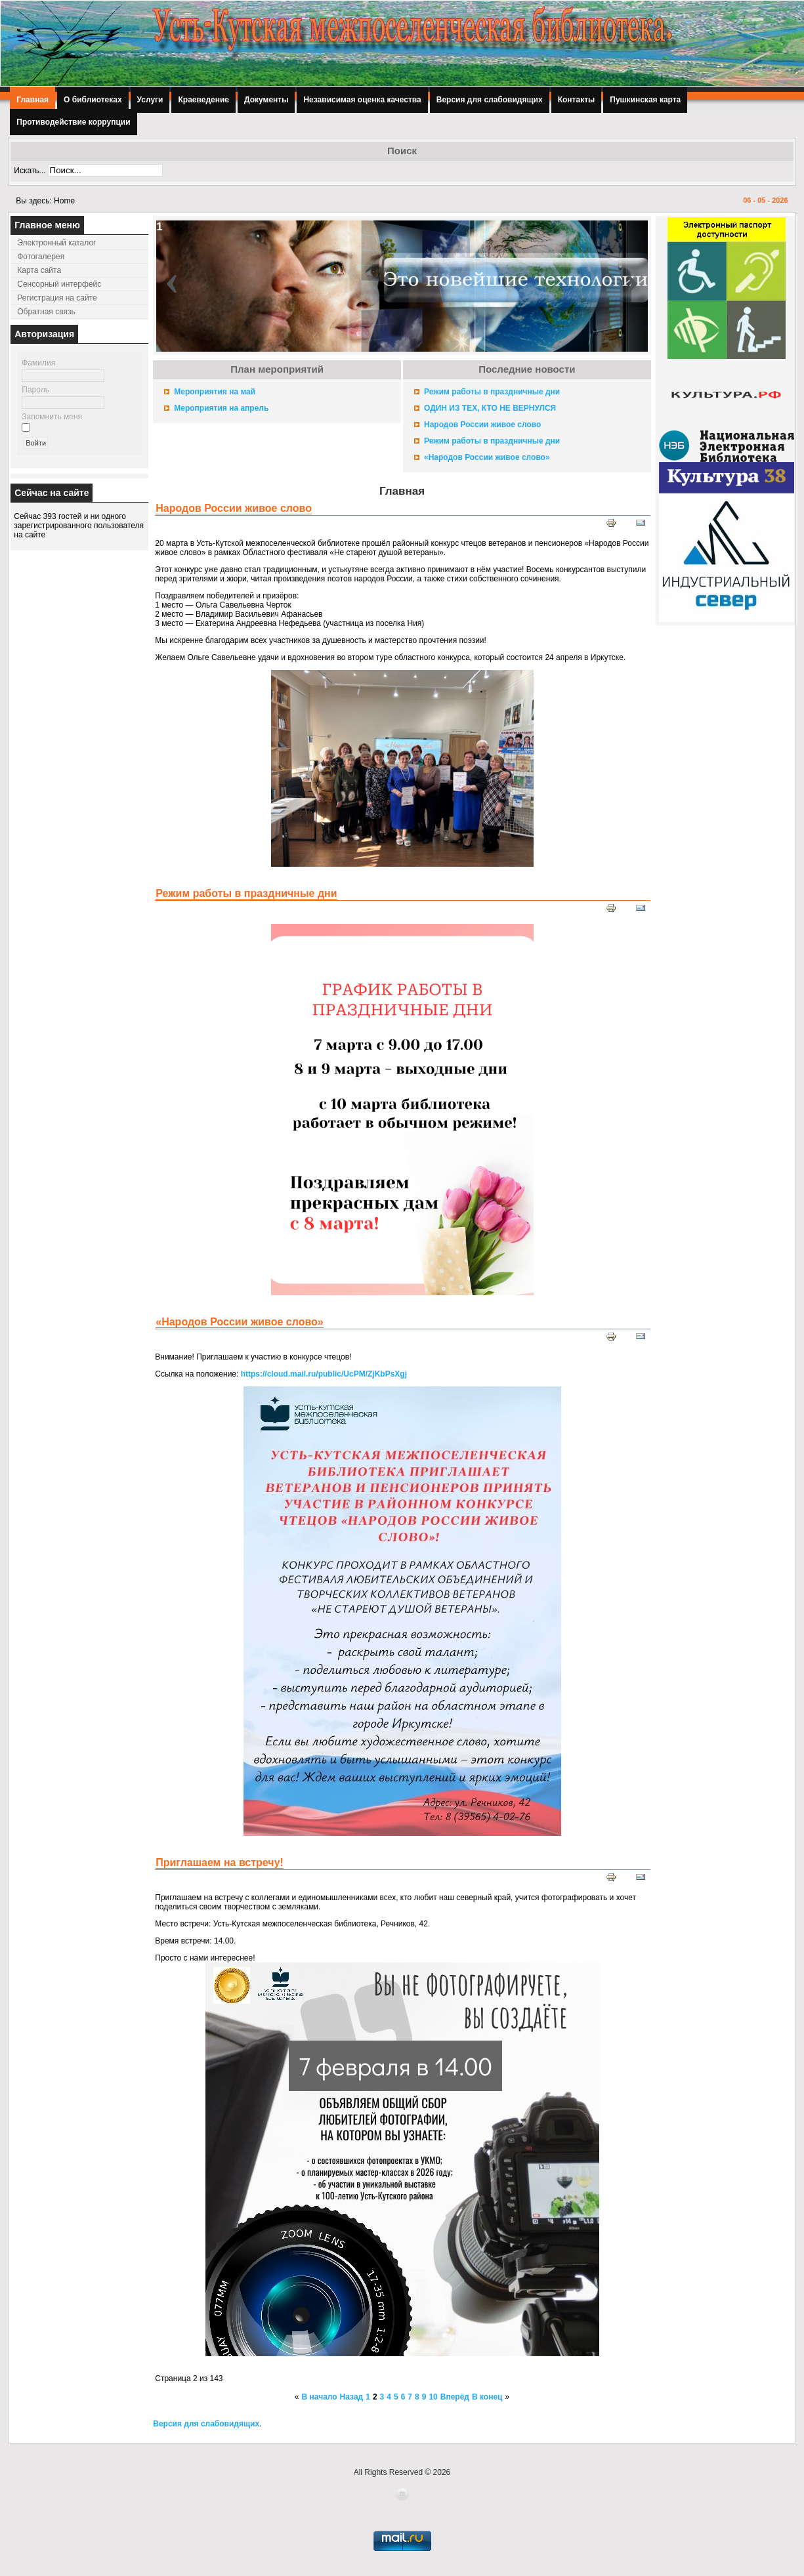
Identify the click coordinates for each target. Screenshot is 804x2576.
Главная (32, 99)
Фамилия (38, 362)
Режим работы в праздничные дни (492, 391)
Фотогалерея (40, 256)
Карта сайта (39, 270)
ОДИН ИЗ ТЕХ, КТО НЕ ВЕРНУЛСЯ (490, 408)
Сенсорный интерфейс (59, 284)
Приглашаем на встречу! (220, 1862)
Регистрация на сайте (57, 297)
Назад (352, 2396)
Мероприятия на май (214, 391)
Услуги (150, 99)
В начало (319, 2396)
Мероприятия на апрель (221, 408)
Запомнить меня (52, 416)
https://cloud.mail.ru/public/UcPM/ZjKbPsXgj (324, 1374)
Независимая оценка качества (362, 99)
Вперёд (454, 2396)
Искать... (29, 170)
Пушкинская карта (645, 99)
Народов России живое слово (482, 424)
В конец (487, 2396)
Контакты (576, 99)
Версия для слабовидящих (489, 99)
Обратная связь (46, 311)
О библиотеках (93, 99)
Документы (266, 99)
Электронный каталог (56, 242)
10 (433, 2396)
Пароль (35, 389)
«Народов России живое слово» (487, 457)
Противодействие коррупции (73, 122)
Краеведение (203, 99)
